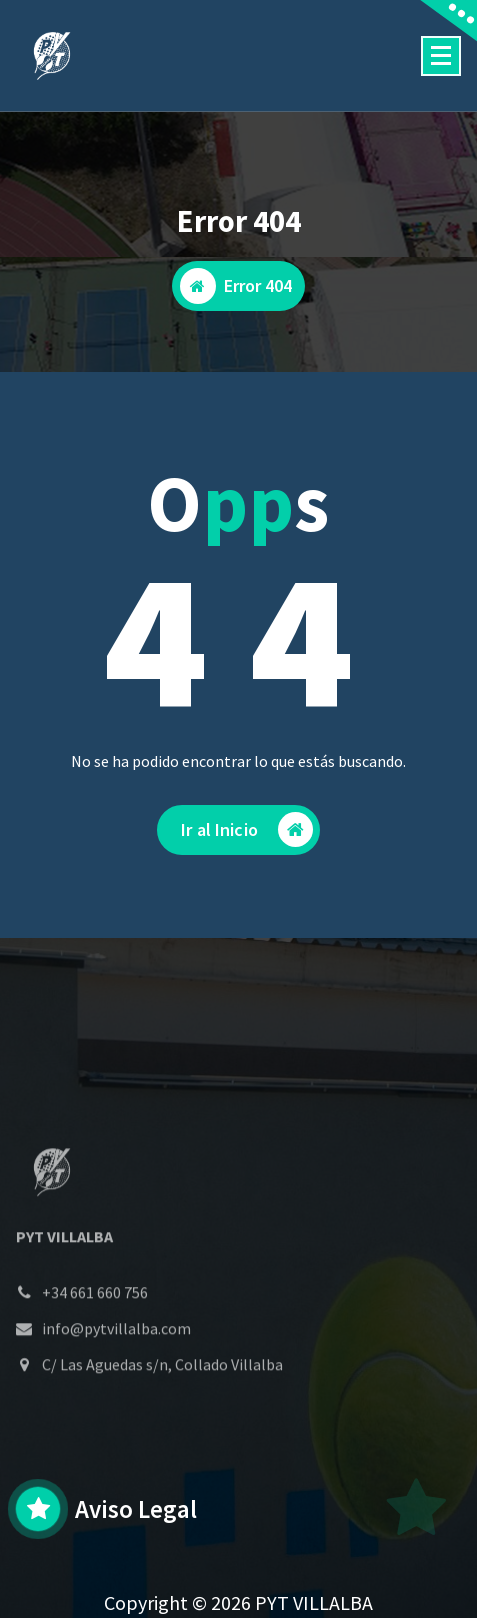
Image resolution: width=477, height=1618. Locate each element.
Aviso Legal (136, 1509)
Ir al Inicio (247, 829)
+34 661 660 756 (95, 1331)
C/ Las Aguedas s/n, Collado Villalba (162, 1403)
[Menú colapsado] (441, 56)
